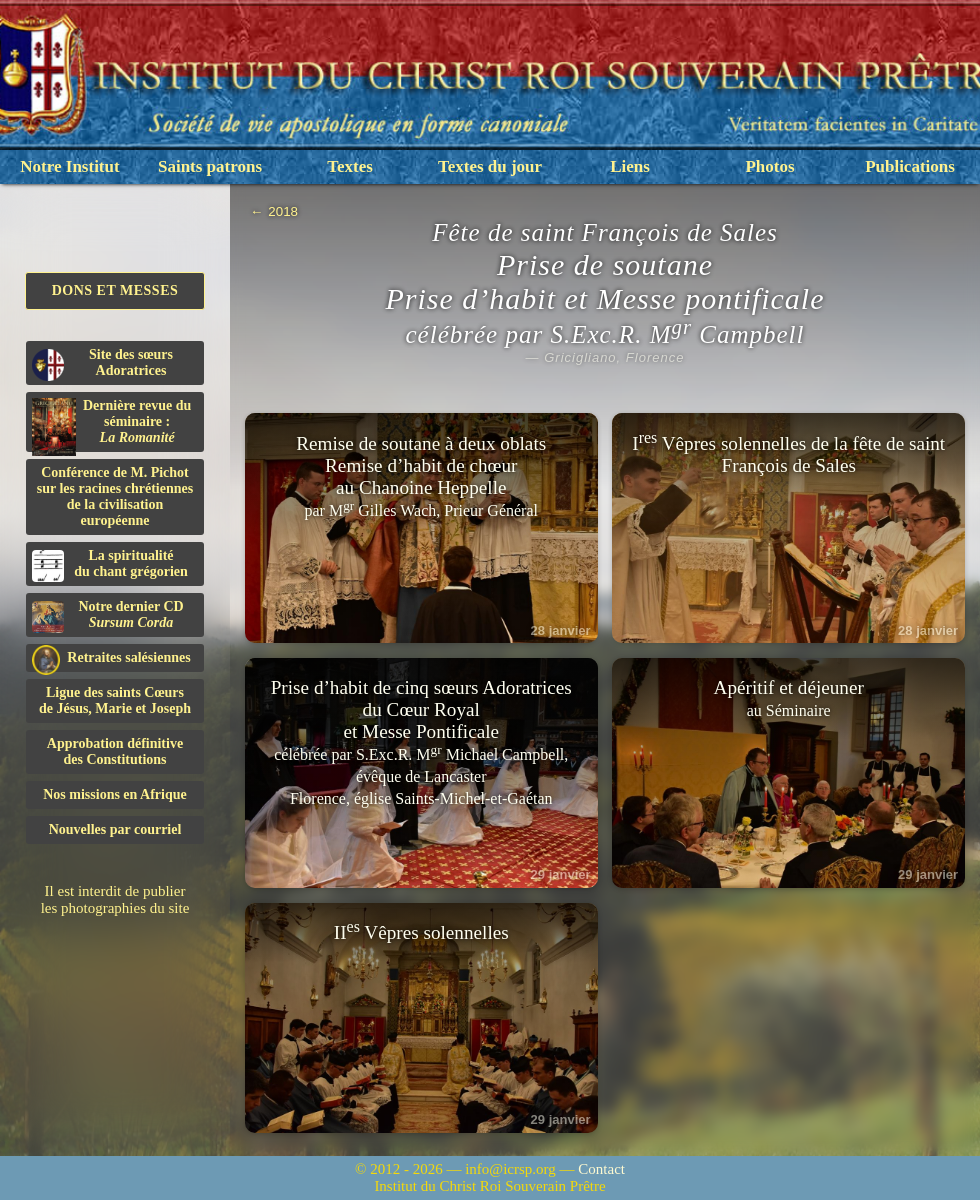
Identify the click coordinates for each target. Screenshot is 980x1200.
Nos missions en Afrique (115, 794)
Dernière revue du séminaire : (111, 425)
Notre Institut (69, 166)
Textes (350, 166)
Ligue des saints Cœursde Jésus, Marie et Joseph (115, 700)
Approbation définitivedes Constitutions (115, 751)
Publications (910, 166)
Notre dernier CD (108, 616)
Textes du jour (490, 166)
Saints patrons (210, 166)
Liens (630, 166)
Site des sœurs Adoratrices (102, 364)
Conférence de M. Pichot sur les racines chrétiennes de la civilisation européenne (115, 496)
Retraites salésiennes (111, 658)
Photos (769, 166)
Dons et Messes (115, 290)
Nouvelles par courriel (115, 829)
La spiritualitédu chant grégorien (110, 565)
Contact (601, 1169)
